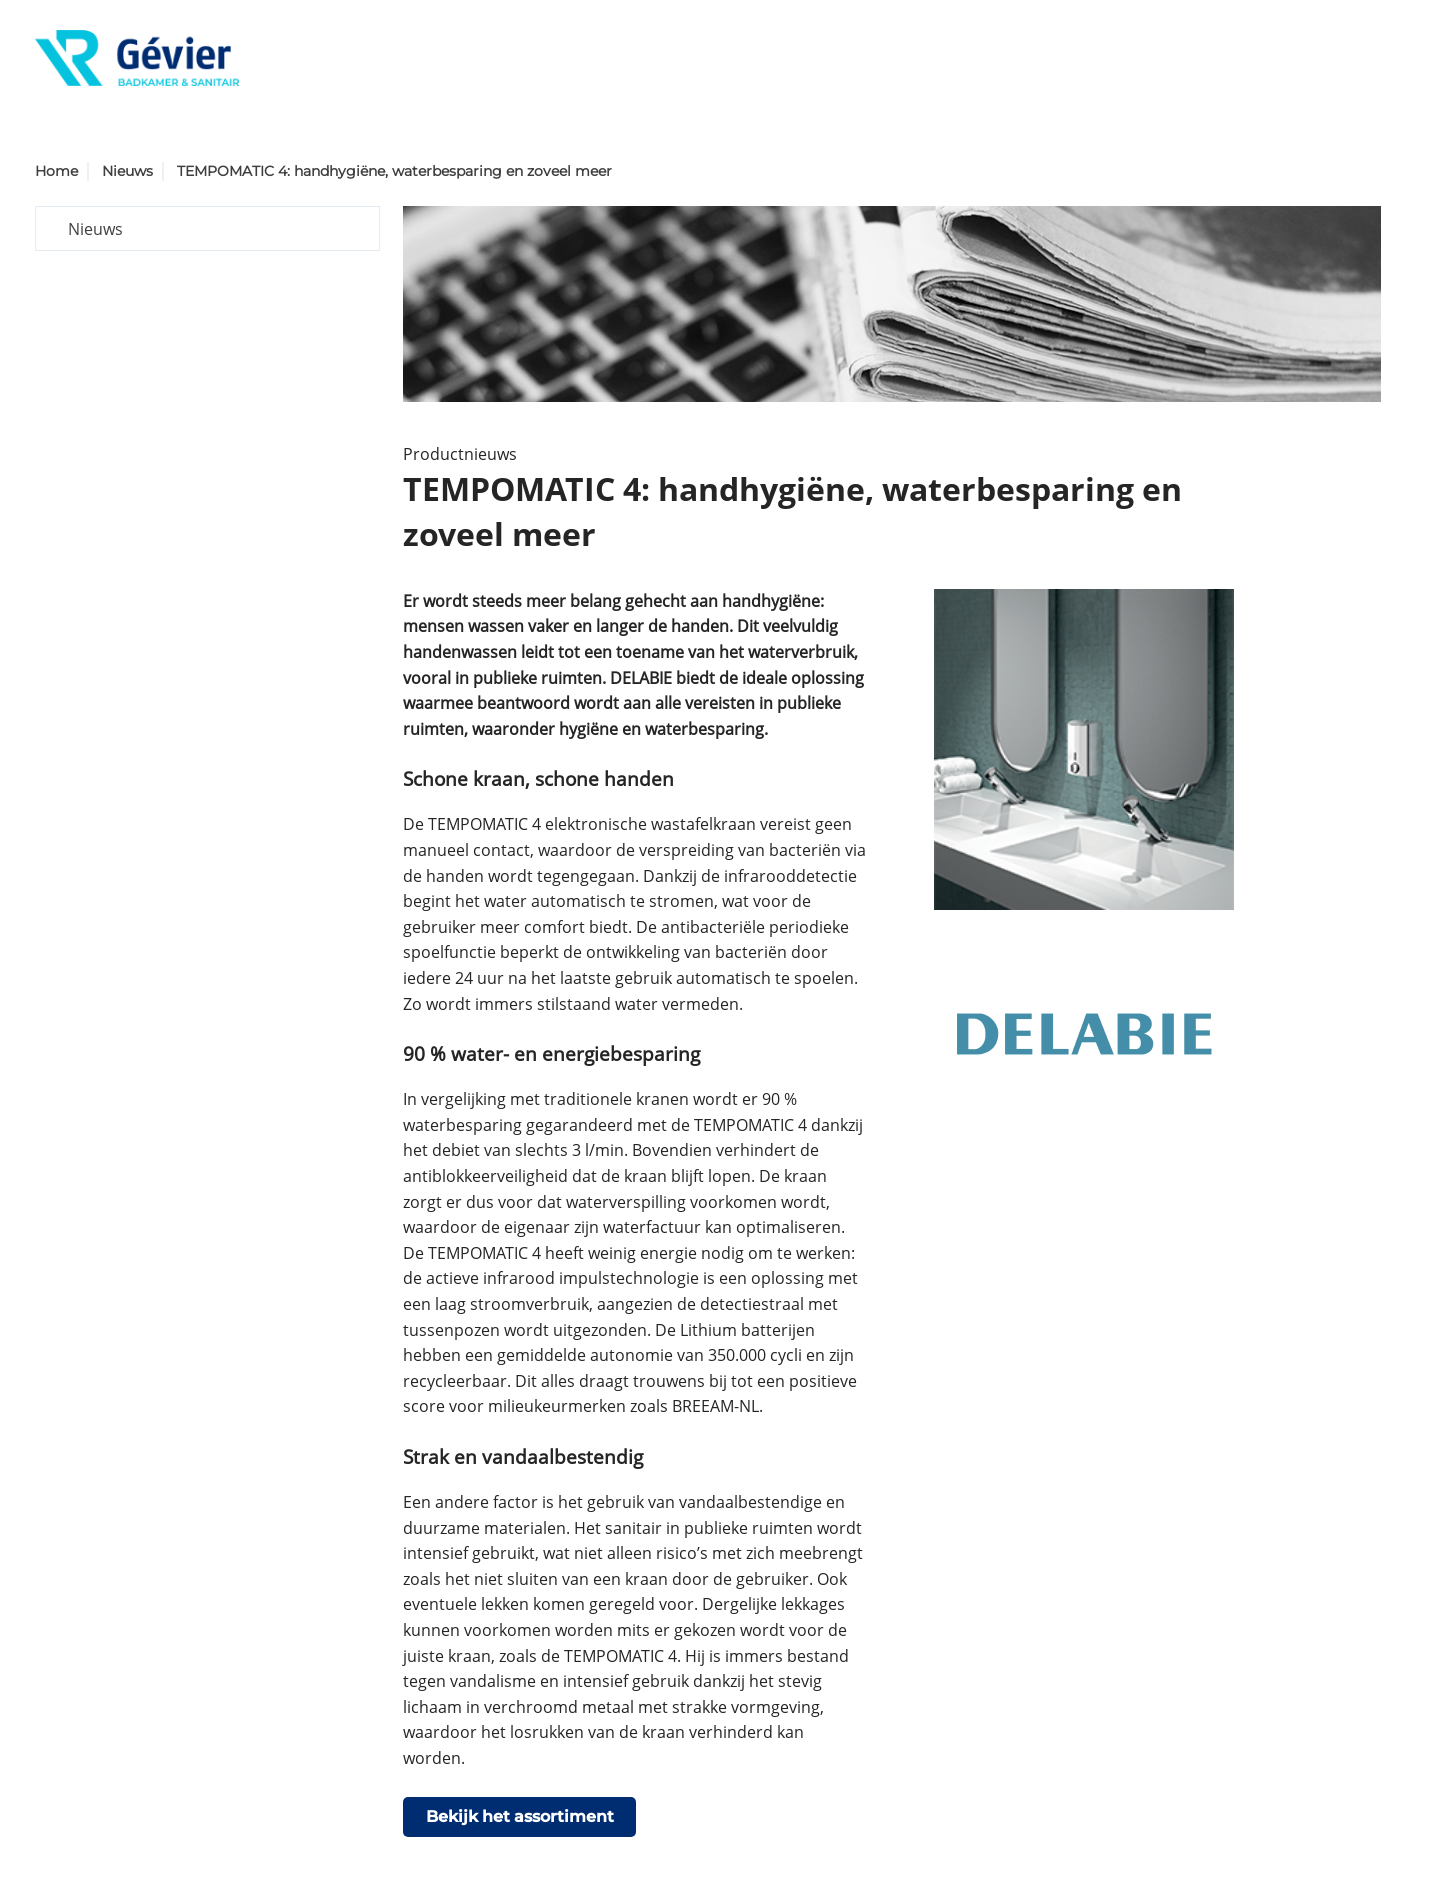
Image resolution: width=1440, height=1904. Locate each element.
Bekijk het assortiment (520, 1816)
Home (56, 171)
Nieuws (127, 171)
